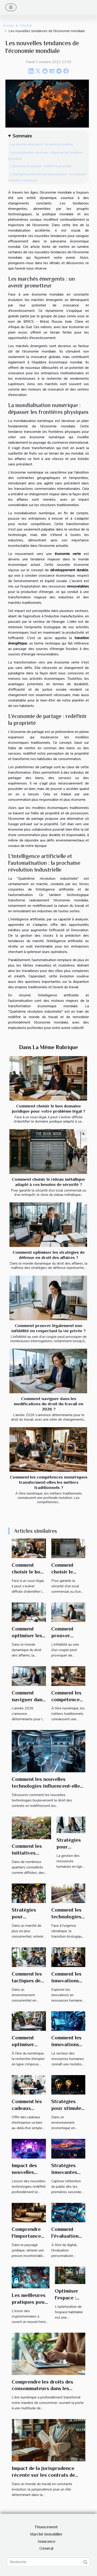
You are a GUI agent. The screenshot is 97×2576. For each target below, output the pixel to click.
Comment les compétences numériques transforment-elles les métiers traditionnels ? (48, 1482)
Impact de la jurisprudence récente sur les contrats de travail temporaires (43, 2475)
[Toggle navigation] (10, 7)
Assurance (46, 2541)
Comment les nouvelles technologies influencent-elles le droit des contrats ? (47, 1786)
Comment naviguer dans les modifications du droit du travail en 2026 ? (48, 1403)
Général (26, 25)
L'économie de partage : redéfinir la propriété (41, 166)
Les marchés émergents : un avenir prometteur (41, 144)
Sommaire (22, 136)
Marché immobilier (46, 2534)
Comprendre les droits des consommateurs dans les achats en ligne (42, 2388)
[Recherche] (48, 2562)
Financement (46, 2527)
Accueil (8, 25)
